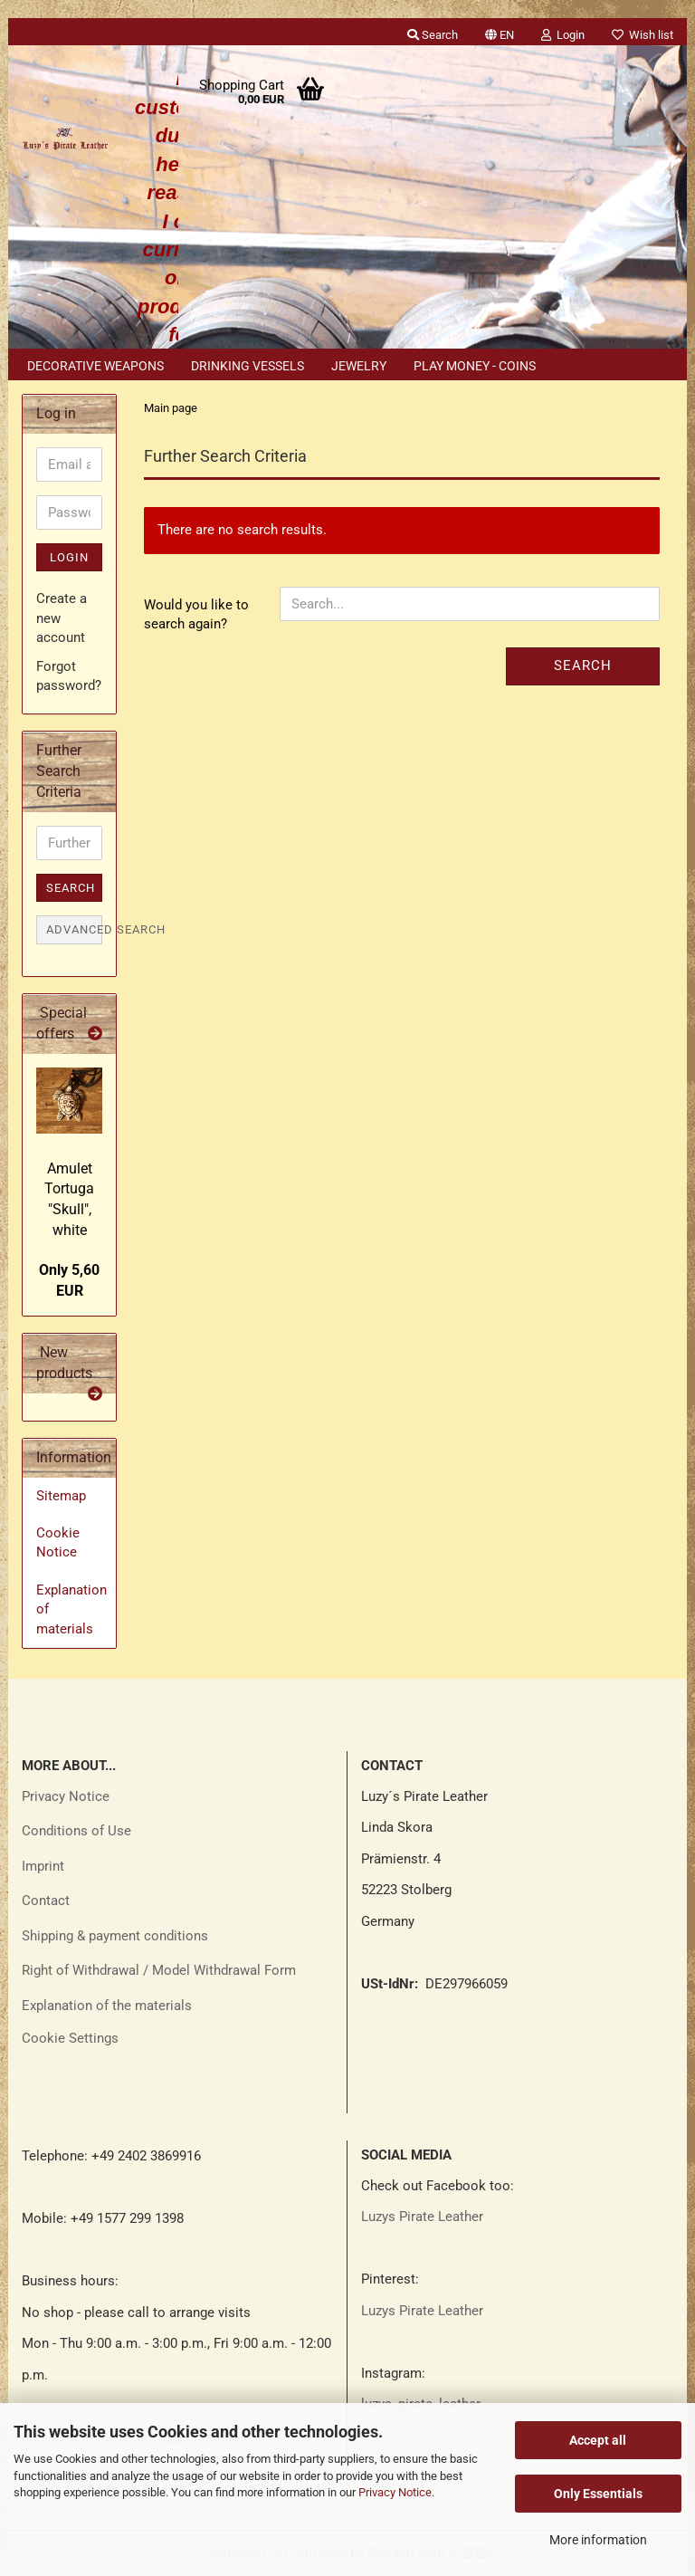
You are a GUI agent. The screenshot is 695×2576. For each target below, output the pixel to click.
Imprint (43, 1866)
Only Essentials (598, 2493)
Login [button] (563, 35)
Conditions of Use (76, 1831)
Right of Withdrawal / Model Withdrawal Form (159, 1970)
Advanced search (74, 929)
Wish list (642, 35)
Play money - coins (475, 366)
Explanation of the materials (107, 2005)
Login (69, 557)
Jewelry (358, 366)
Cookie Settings (70, 2038)
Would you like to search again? (196, 614)
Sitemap (61, 1496)
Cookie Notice (58, 1542)
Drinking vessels (247, 366)
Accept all (597, 2440)
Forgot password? (68, 676)
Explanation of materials (71, 1609)
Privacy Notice (395, 2492)
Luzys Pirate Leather (422, 2216)
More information (598, 2540)
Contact (46, 1900)
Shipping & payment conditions (115, 1936)
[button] (499, 31)
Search (583, 665)
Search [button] (432, 35)
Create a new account (61, 618)
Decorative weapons (95, 366)
